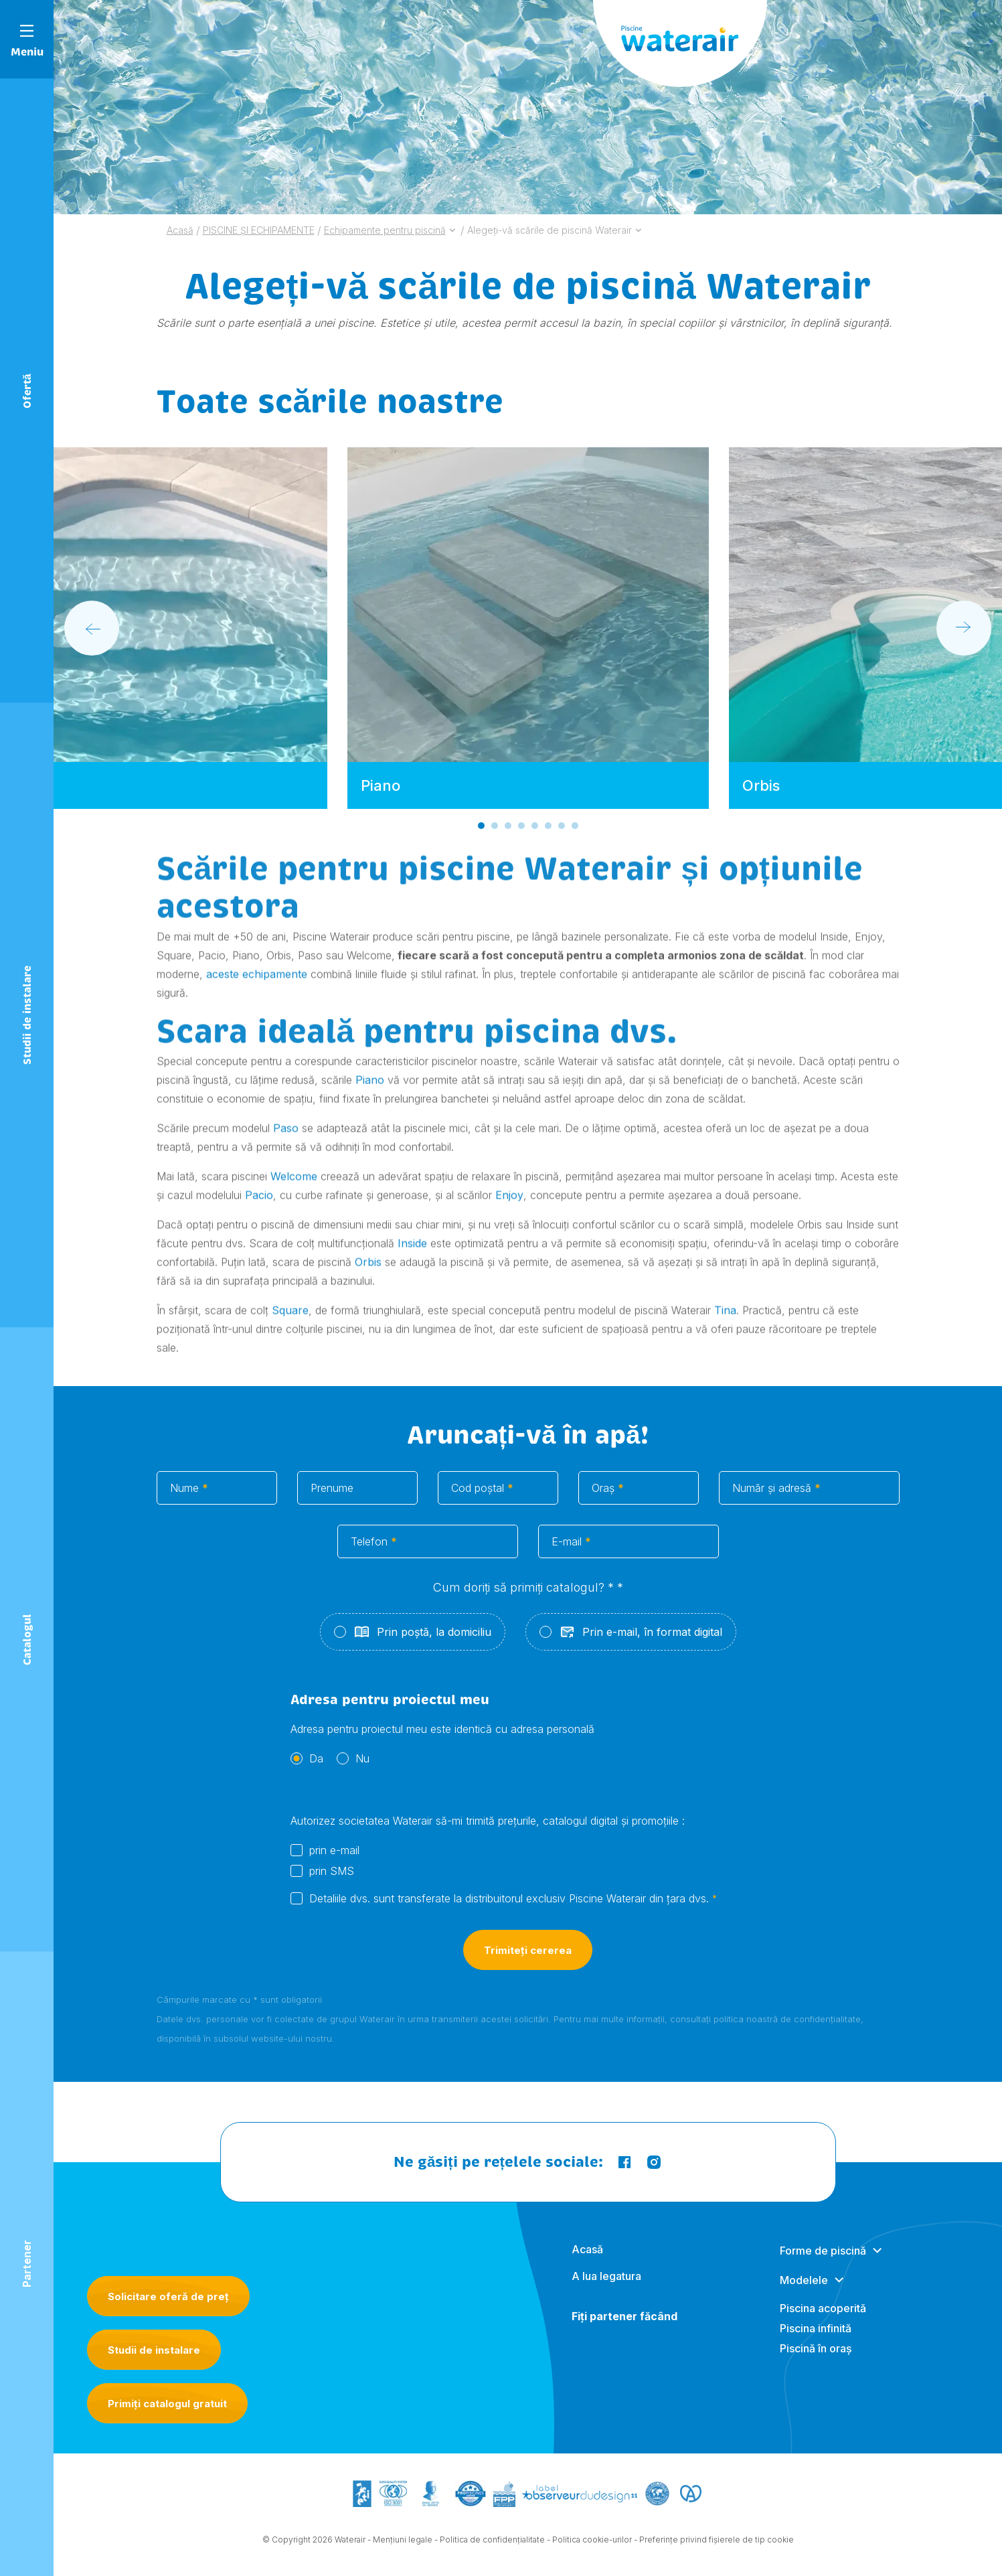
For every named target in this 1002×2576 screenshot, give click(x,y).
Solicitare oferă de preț (168, 2296)
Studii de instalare (154, 2350)
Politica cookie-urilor (592, 2546)
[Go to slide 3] (507, 825)
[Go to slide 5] (534, 825)
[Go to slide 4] (520, 825)
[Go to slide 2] (494, 825)
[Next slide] (963, 628)
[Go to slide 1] (480, 825)
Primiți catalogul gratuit (167, 2403)
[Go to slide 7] (561, 825)
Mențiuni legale (402, 2546)
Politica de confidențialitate (492, 2546)
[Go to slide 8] (574, 825)
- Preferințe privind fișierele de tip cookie (714, 2546)
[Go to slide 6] (547, 825)
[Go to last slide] (91, 628)
